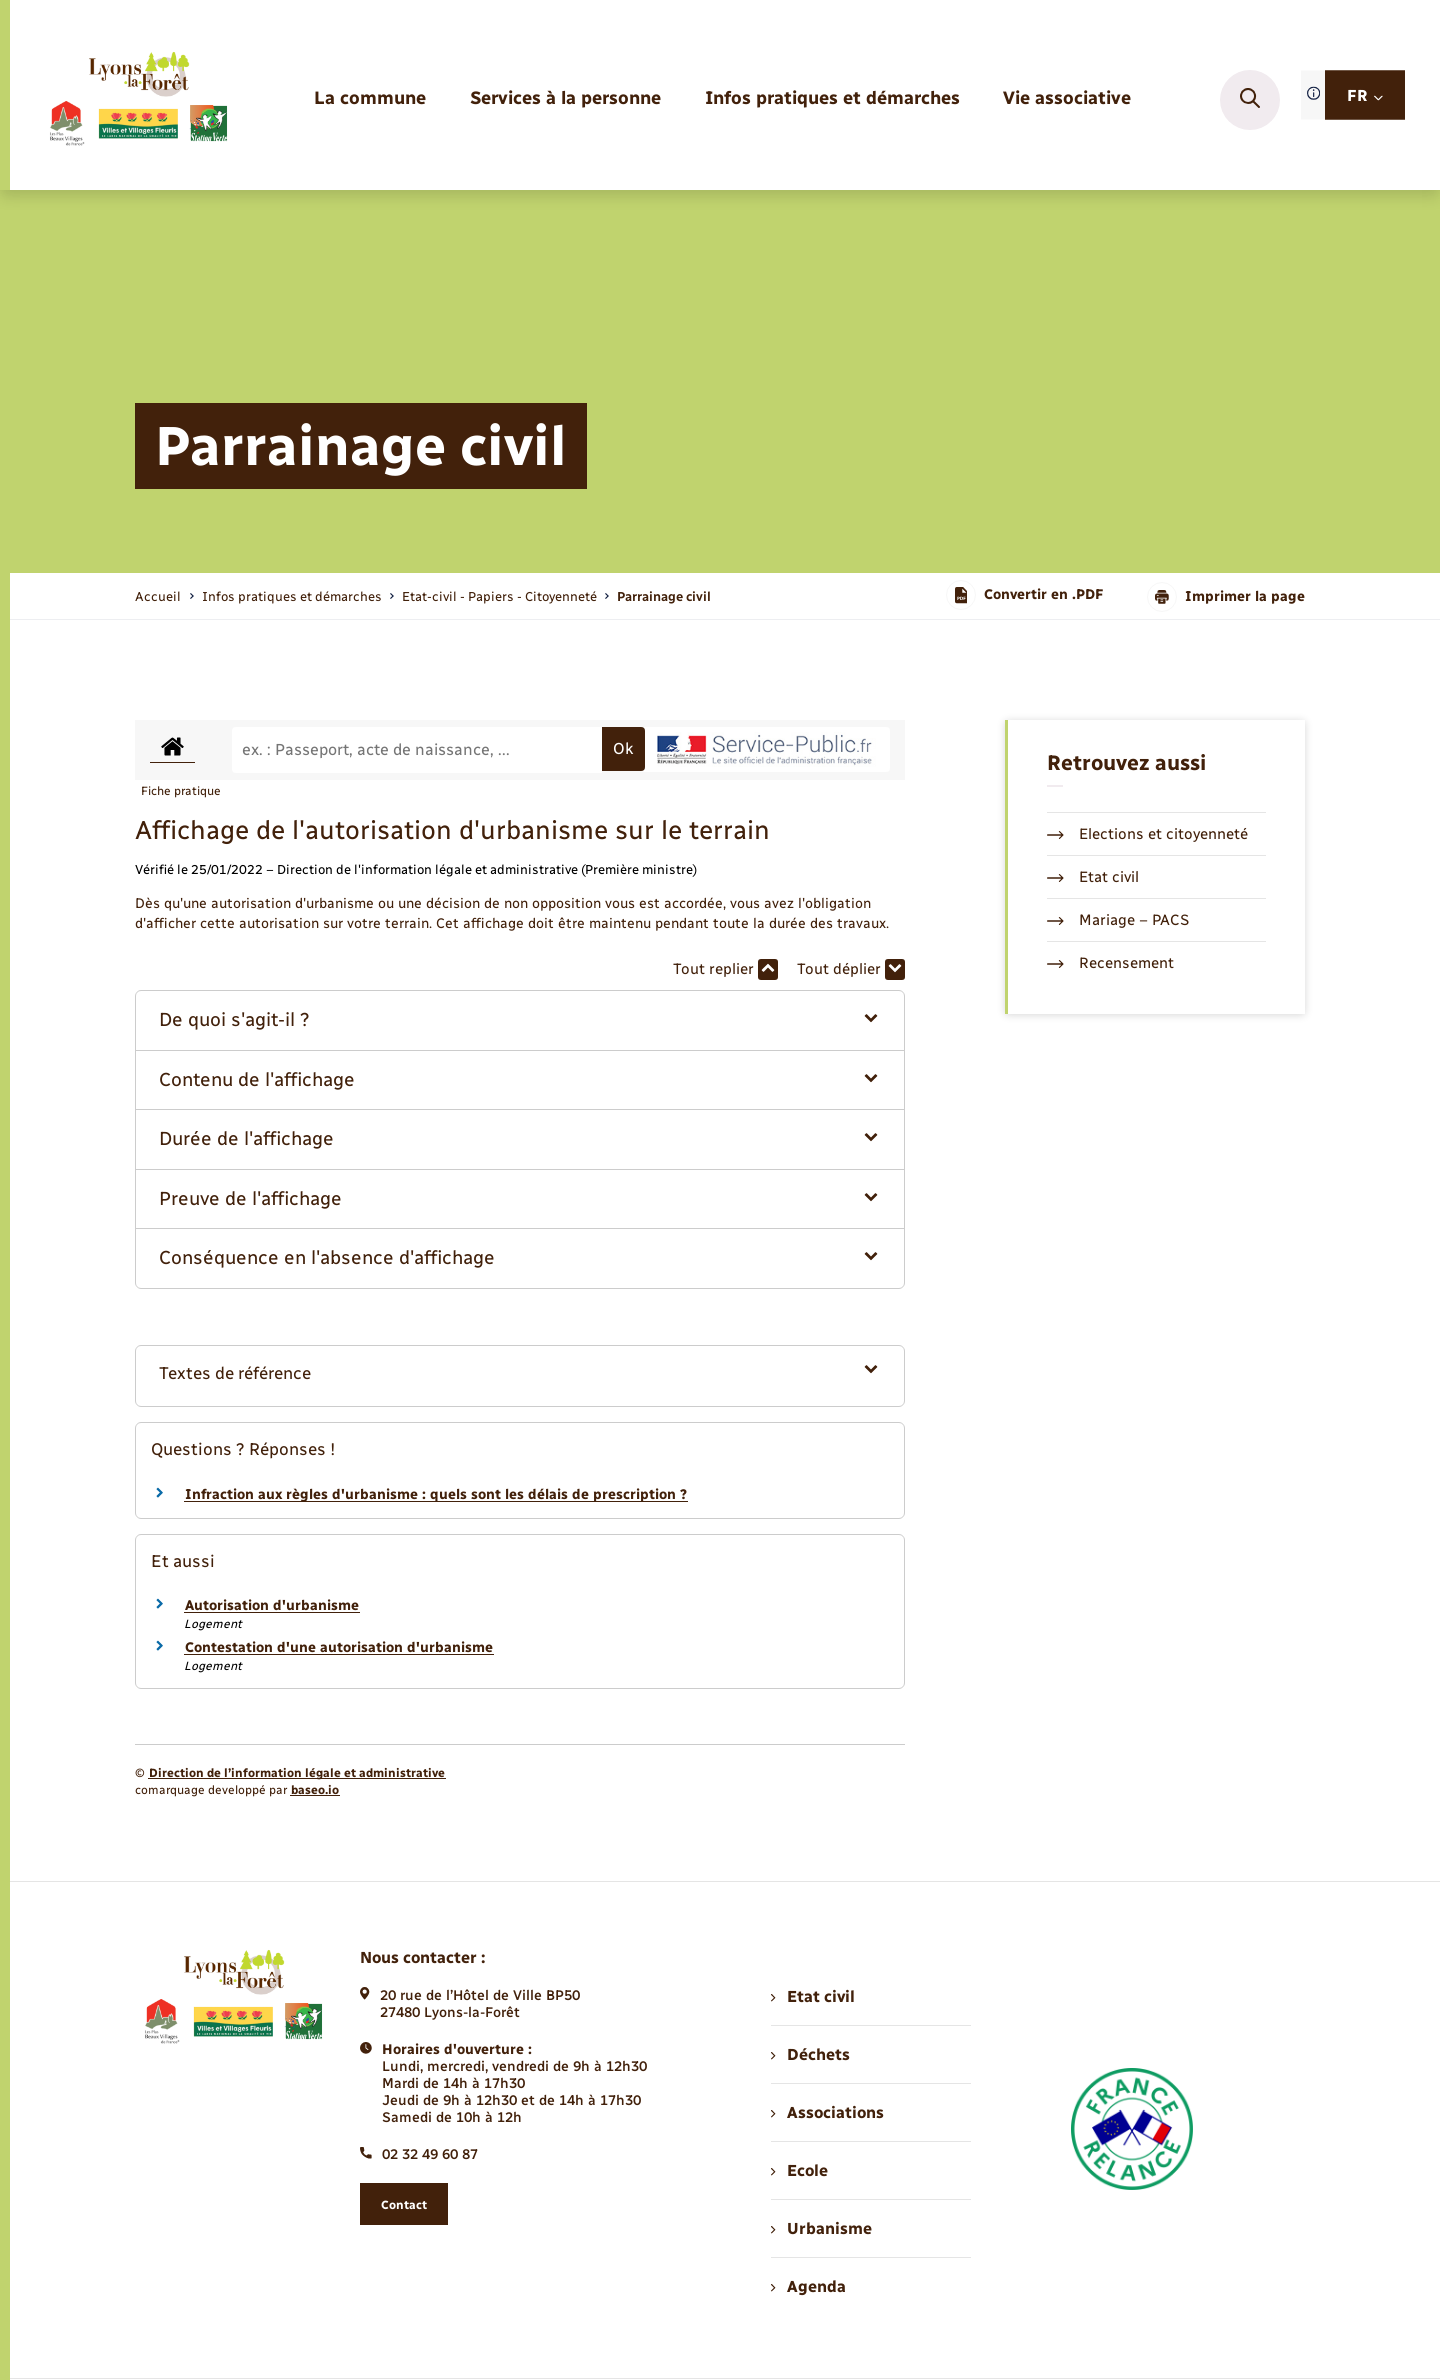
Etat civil (1093, 877)
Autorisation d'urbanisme (272, 1605)
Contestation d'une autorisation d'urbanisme (339, 1647)
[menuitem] (370, 99)
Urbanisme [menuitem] (821, 2228)
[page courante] (664, 596)
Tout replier (725, 969)
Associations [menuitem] (827, 2112)
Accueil (158, 596)
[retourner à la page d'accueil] (137, 100)
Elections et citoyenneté (1147, 834)
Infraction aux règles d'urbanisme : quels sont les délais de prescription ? (436, 1494)
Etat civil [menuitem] (812, 1996)
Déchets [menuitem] (810, 2054)
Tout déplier (851, 969)
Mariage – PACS (1118, 920)
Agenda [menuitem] (808, 2286)
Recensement (1110, 963)
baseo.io (315, 1790)
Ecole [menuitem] (799, 2170)
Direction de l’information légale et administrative (297, 1773)
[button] (520, 1020)
